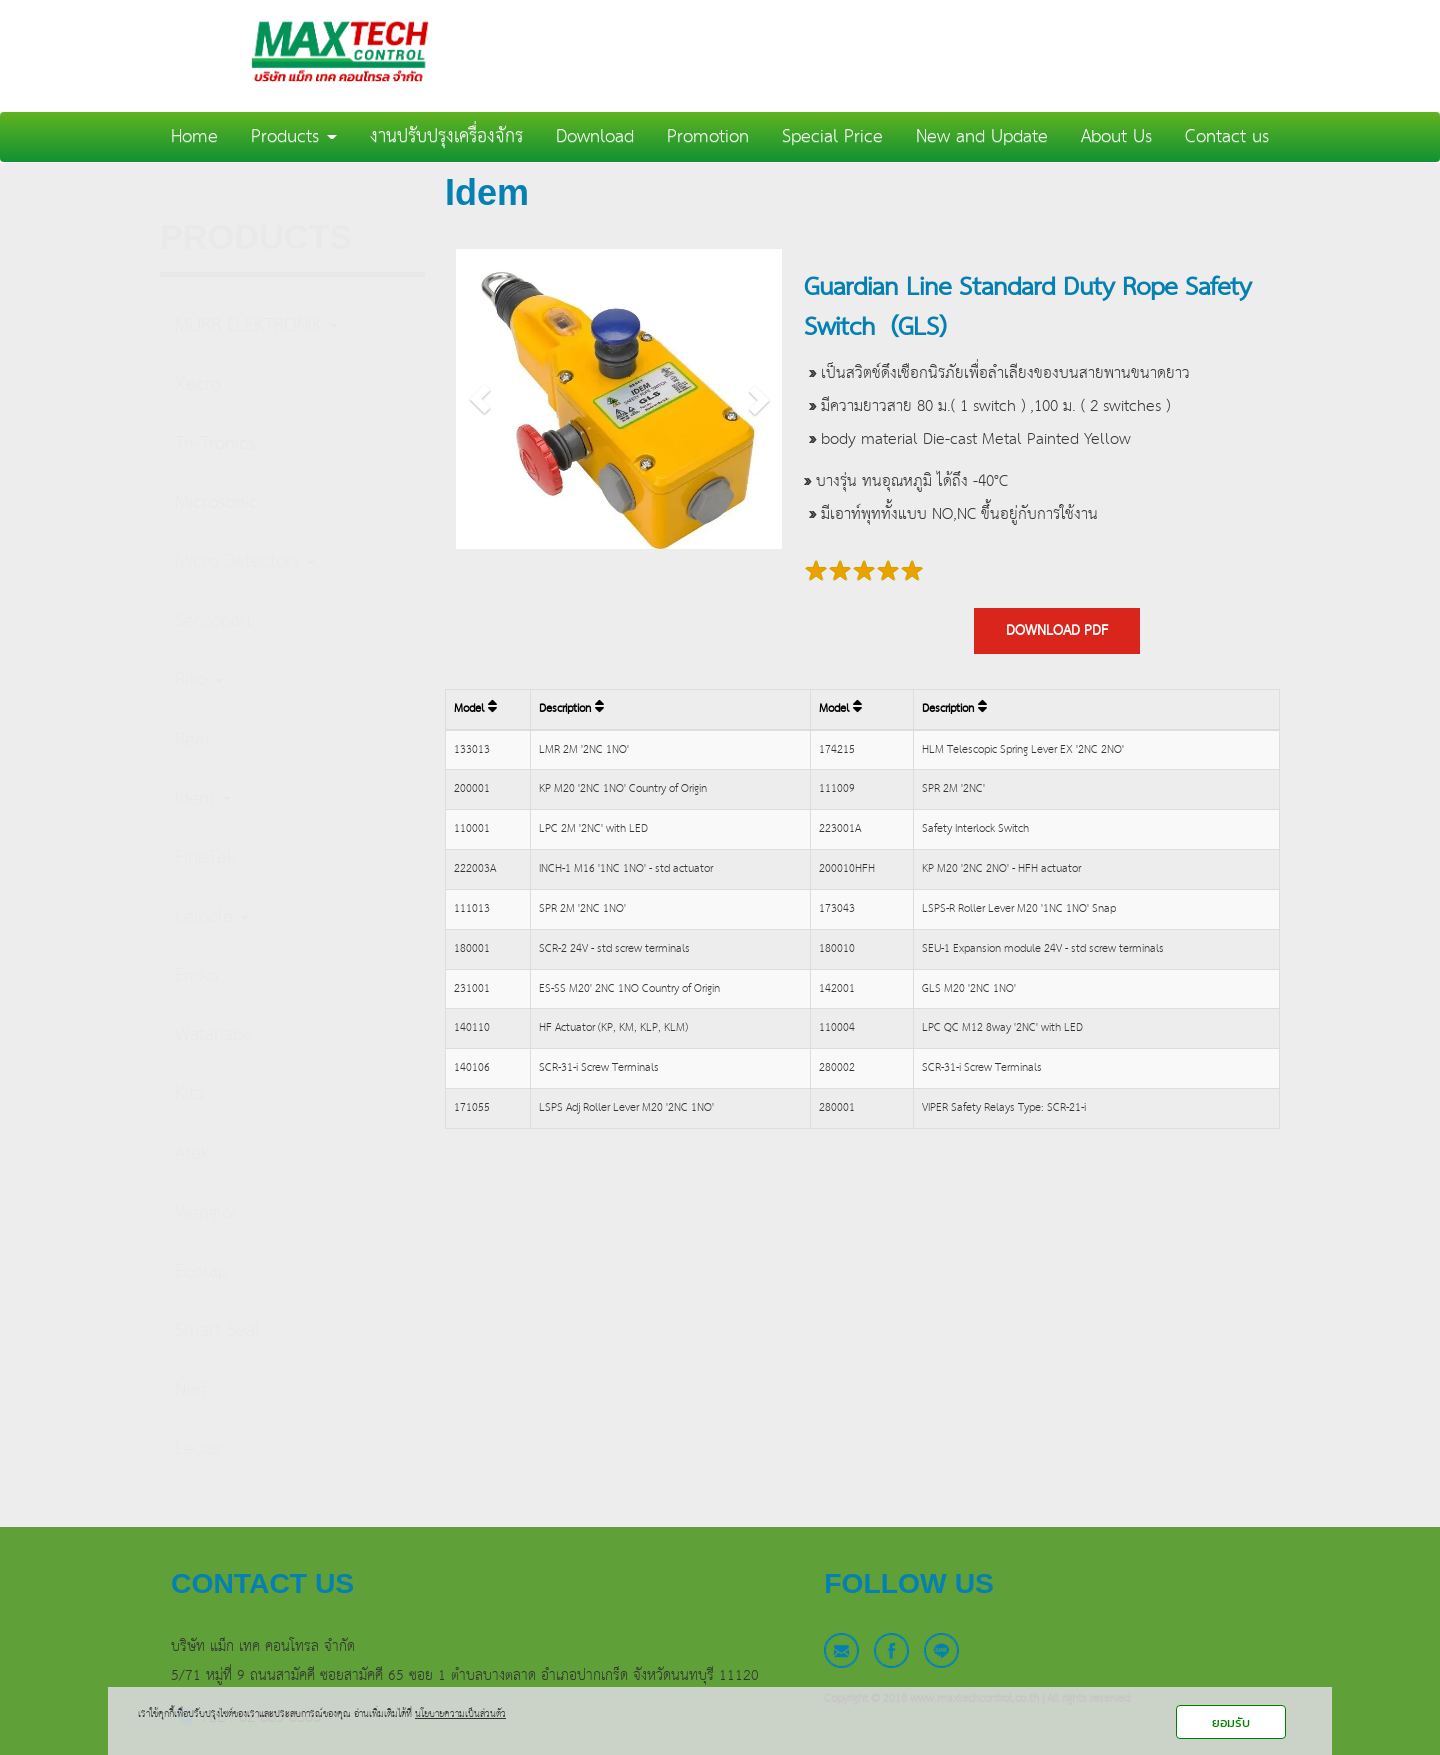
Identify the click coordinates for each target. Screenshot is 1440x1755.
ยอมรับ (1231, 1722)
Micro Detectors (245, 561)
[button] (480, 399)
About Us (1116, 136)
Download (595, 136)
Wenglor (206, 1212)
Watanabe (214, 1034)
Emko (196, 975)
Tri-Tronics (215, 443)
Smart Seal (217, 1330)
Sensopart (213, 620)
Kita (189, 1093)
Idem (203, 798)
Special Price (832, 136)
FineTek (205, 857)
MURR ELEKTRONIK (256, 325)
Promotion (708, 136)
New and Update (982, 136)
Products (294, 136)
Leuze (198, 1448)
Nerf (191, 1389)
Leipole (212, 916)
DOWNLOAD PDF (1057, 631)
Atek (192, 1153)
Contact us (1227, 136)
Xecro (198, 384)
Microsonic (216, 502)
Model (475, 709)
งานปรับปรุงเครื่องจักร (446, 136)
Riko (199, 679)
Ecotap (201, 1271)
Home (194, 136)
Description (571, 709)
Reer (193, 739)
